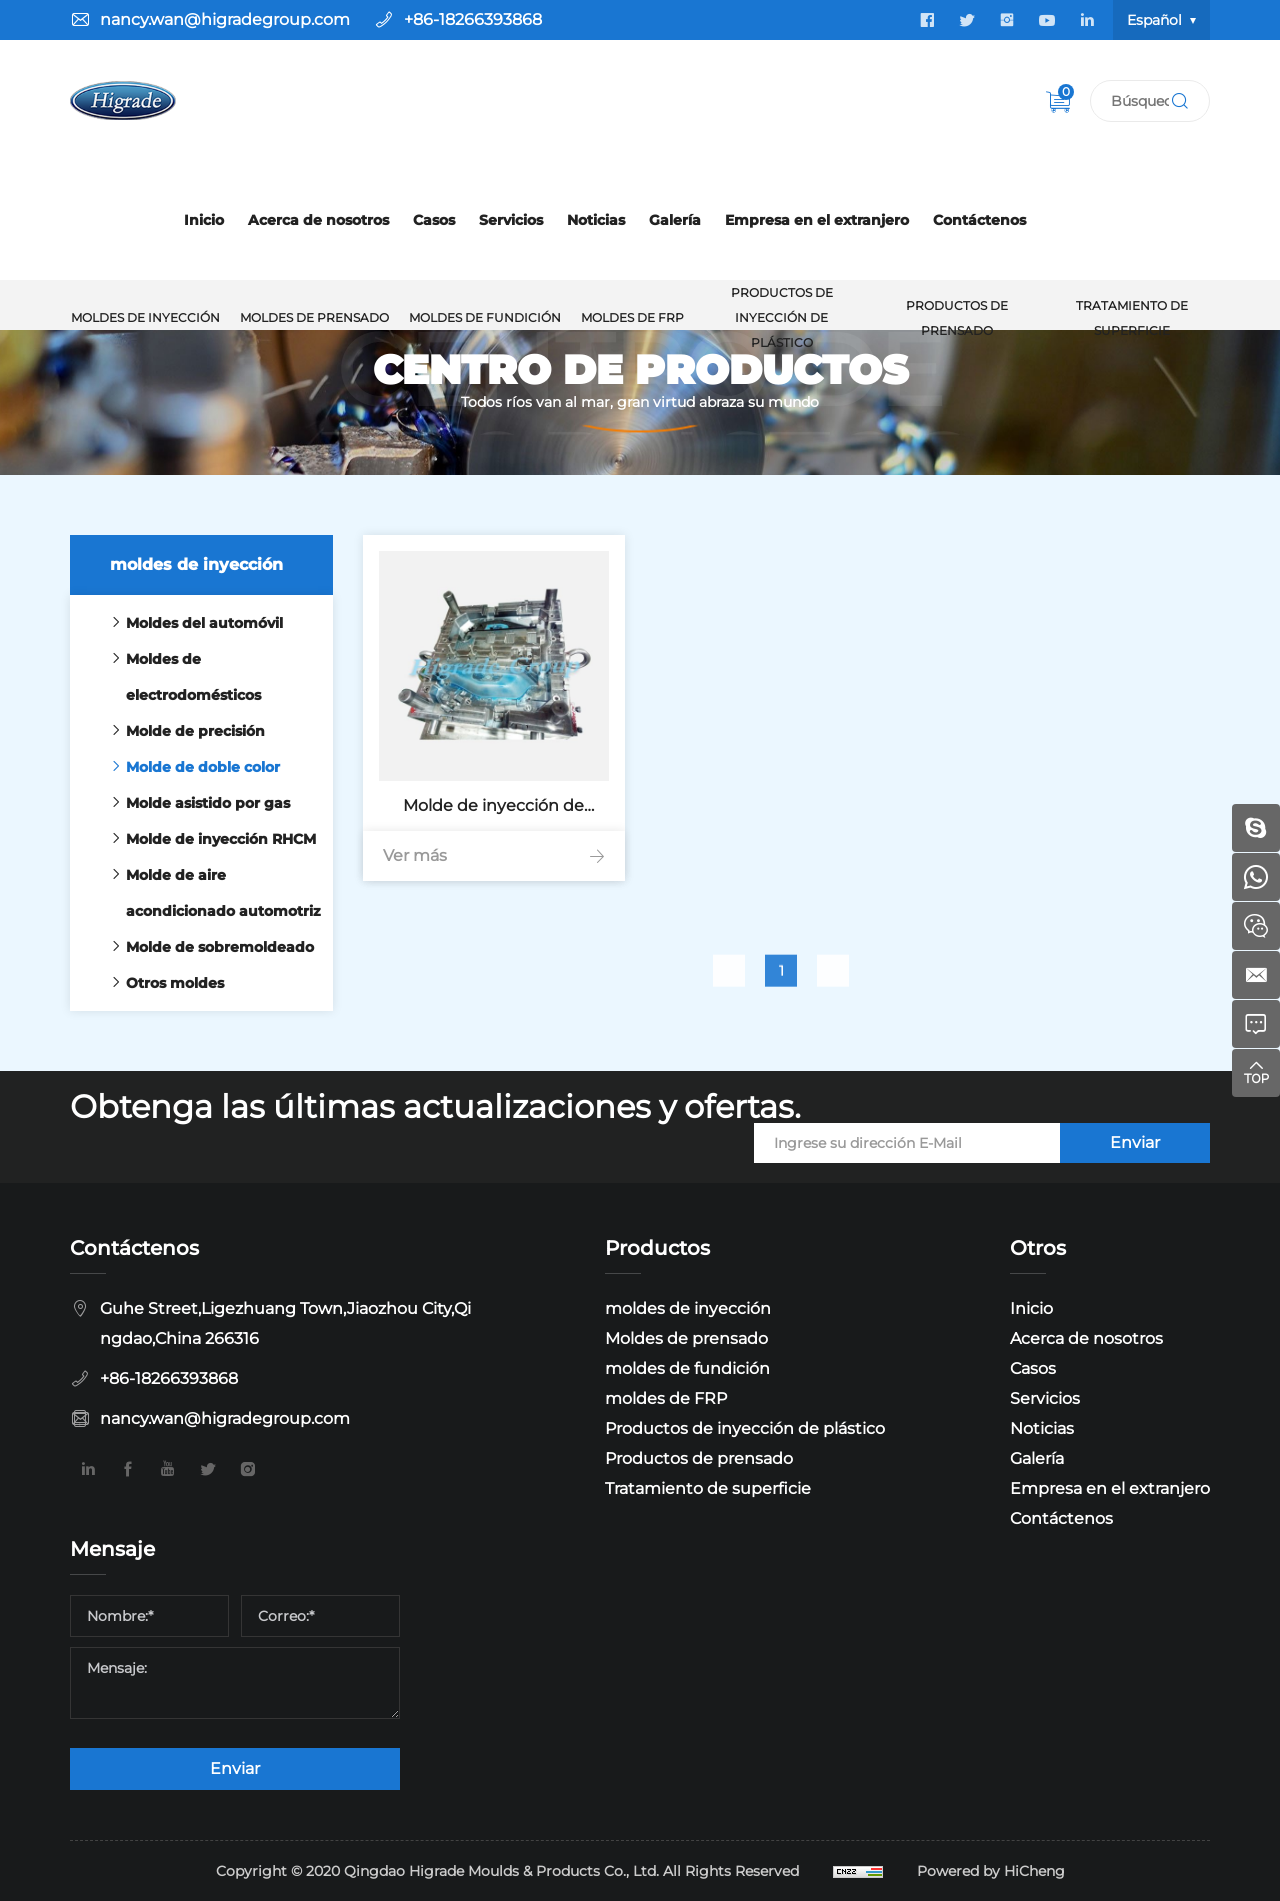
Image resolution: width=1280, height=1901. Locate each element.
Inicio (204, 220)
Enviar (1135, 1142)
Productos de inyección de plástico (782, 317)
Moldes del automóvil (192, 623)
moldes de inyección (145, 317)
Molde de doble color (191, 767)
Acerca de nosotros (318, 220)
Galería (675, 220)
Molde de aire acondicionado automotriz (211, 893)
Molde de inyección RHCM (209, 839)
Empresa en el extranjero (817, 220)
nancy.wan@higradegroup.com (225, 19)
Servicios (511, 220)
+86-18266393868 (473, 19)
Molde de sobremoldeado (208, 947)
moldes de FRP (632, 317)
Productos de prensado (957, 318)
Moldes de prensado (314, 317)
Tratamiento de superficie (1132, 318)
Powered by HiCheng (991, 1871)
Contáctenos (979, 220)
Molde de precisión (183, 731)
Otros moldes (163, 983)
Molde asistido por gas (196, 803)
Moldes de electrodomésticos (181, 677)
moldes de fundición (485, 317)
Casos (434, 220)
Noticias (596, 220)
